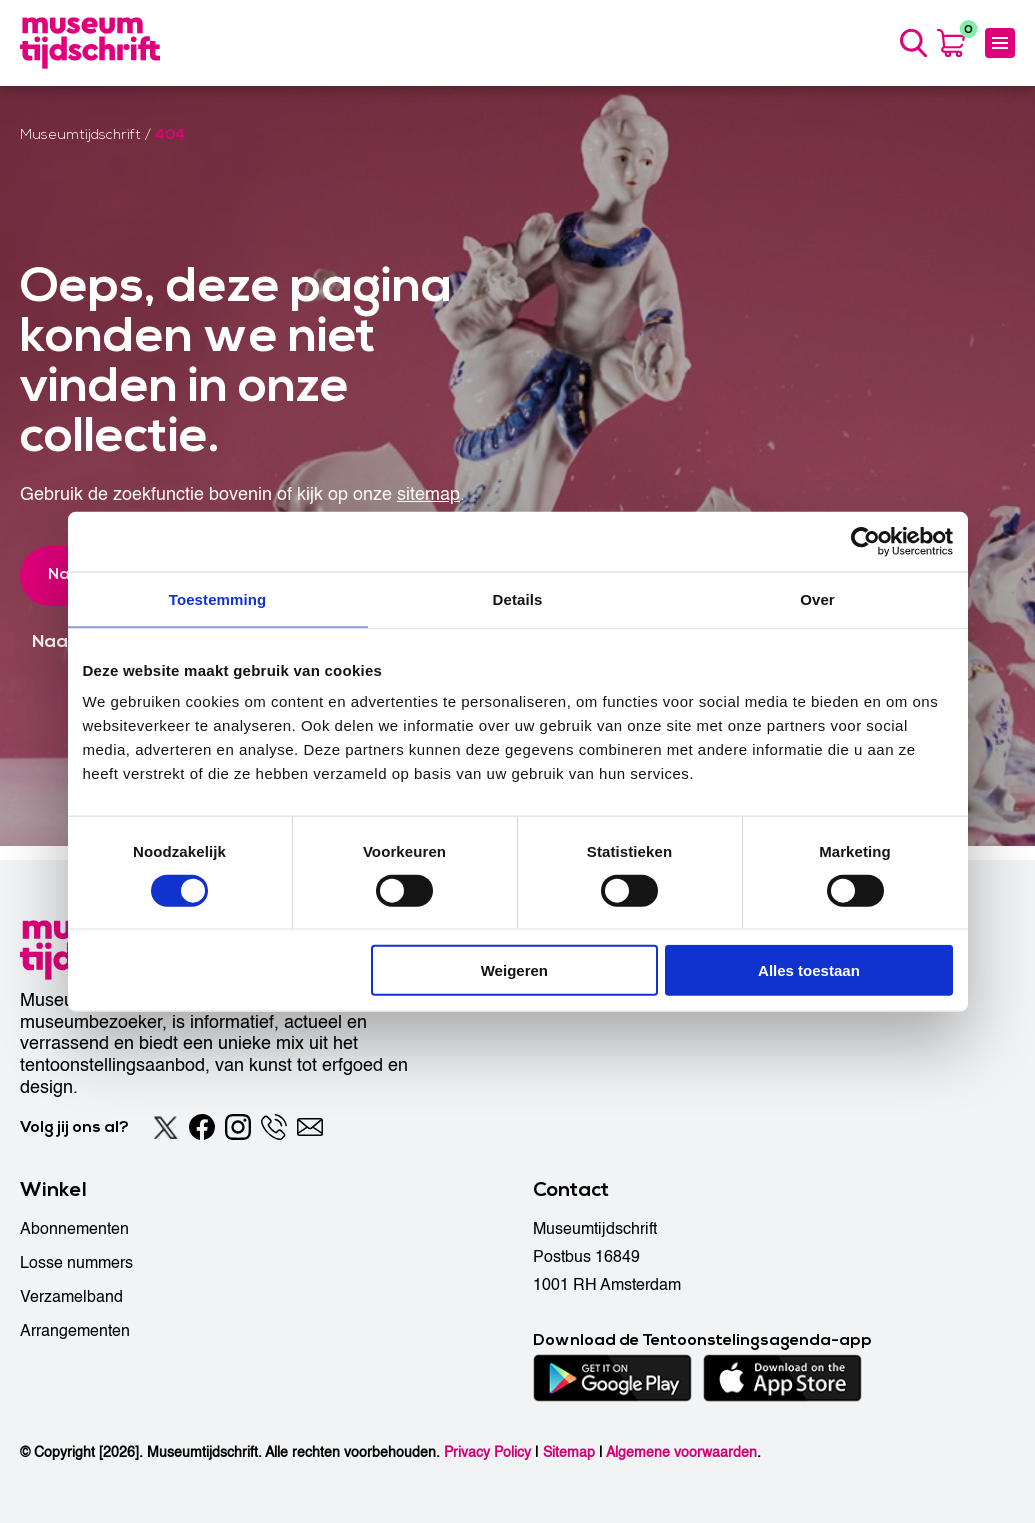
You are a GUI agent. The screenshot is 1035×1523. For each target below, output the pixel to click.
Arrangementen (75, 1331)
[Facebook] (202, 1127)
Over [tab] (817, 598)
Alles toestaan (809, 970)
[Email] (310, 1127)
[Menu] (1000, 50)
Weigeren (514, 970)
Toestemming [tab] (218, 598)
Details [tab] (518, 598)
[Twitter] (166, 1127)
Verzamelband (71, 1297)
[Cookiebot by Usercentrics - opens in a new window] (865, 541)
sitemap (428, 508)
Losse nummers (76, 1263)
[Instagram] (238, 1127)
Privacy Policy (487, 1452)
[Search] (910, 50)
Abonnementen (74, 1229)
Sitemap (569, 1452)
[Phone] (274, 1127)
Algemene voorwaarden (681, 1452)
